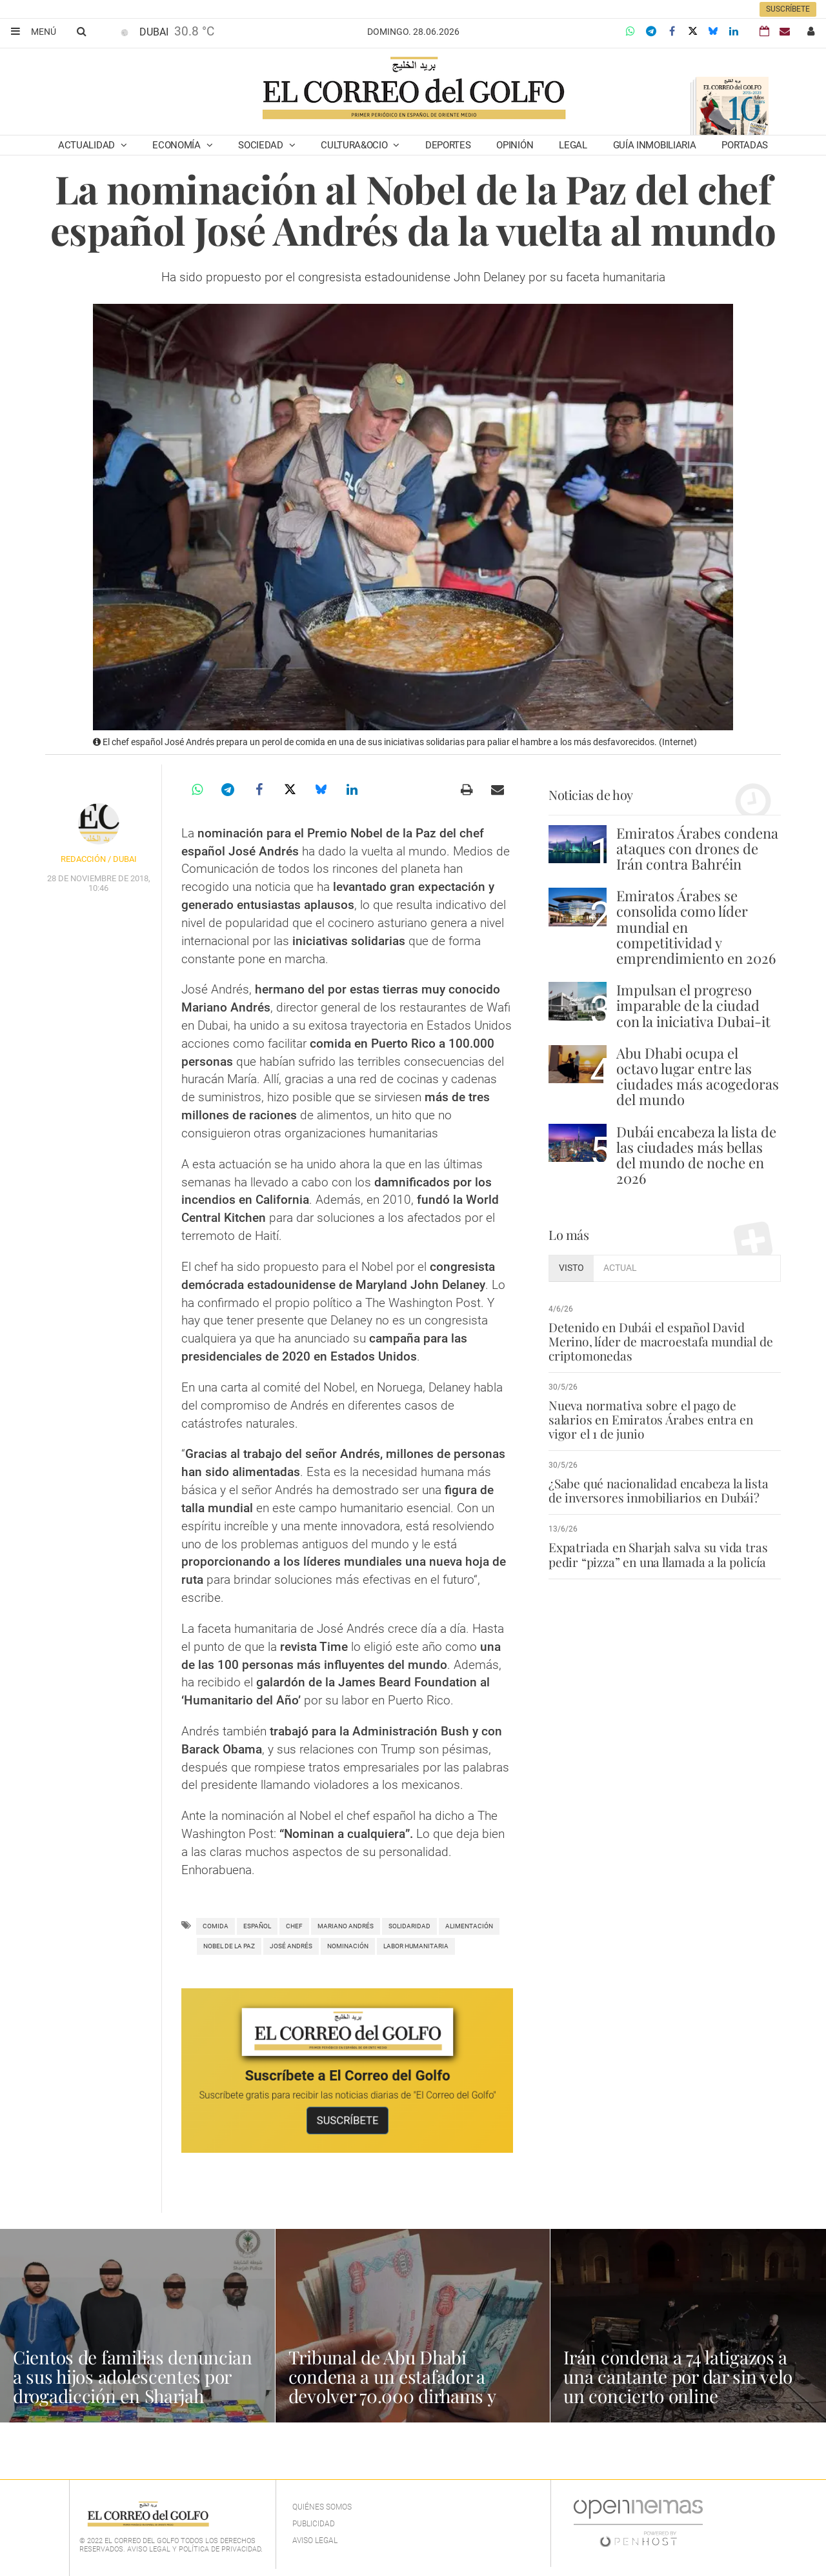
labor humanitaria (415, 1946)
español (257, 1926)
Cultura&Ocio (355, 145)
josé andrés (291, 1946)
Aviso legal (314, 2540)
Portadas (744, 145)
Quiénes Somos (322, 2506)
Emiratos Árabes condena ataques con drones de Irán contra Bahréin (697, 848)
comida (215, 1926)
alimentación (469, 1926)
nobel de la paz (229, 1946)
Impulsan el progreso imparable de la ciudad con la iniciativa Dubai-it (693, 1005)
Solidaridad (409, 1926)
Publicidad (313, 2523)
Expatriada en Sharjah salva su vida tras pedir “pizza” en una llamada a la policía (658, 1554)
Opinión (514, 145)
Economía (177, 145)
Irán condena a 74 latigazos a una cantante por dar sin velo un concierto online (677, 2376)
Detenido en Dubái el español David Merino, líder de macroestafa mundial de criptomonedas (661, 1341)
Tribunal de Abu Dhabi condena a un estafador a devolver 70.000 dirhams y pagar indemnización (392, 2386)
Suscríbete (788, 9)
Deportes (448, 145)
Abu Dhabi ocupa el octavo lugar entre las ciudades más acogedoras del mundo (697, 1076)
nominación (347, 1946)
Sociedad (261, 145)
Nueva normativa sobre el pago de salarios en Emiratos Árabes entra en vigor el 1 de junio (651, 1419)
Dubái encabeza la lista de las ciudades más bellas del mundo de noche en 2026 (696, 1155)
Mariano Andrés (345, 1926)
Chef (294, 1926)
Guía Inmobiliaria (654, 145)
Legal (573, 145)
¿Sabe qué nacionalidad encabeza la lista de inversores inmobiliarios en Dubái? (658, 1490)
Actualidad (87, 145)
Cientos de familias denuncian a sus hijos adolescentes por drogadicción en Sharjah (132, 2376)
